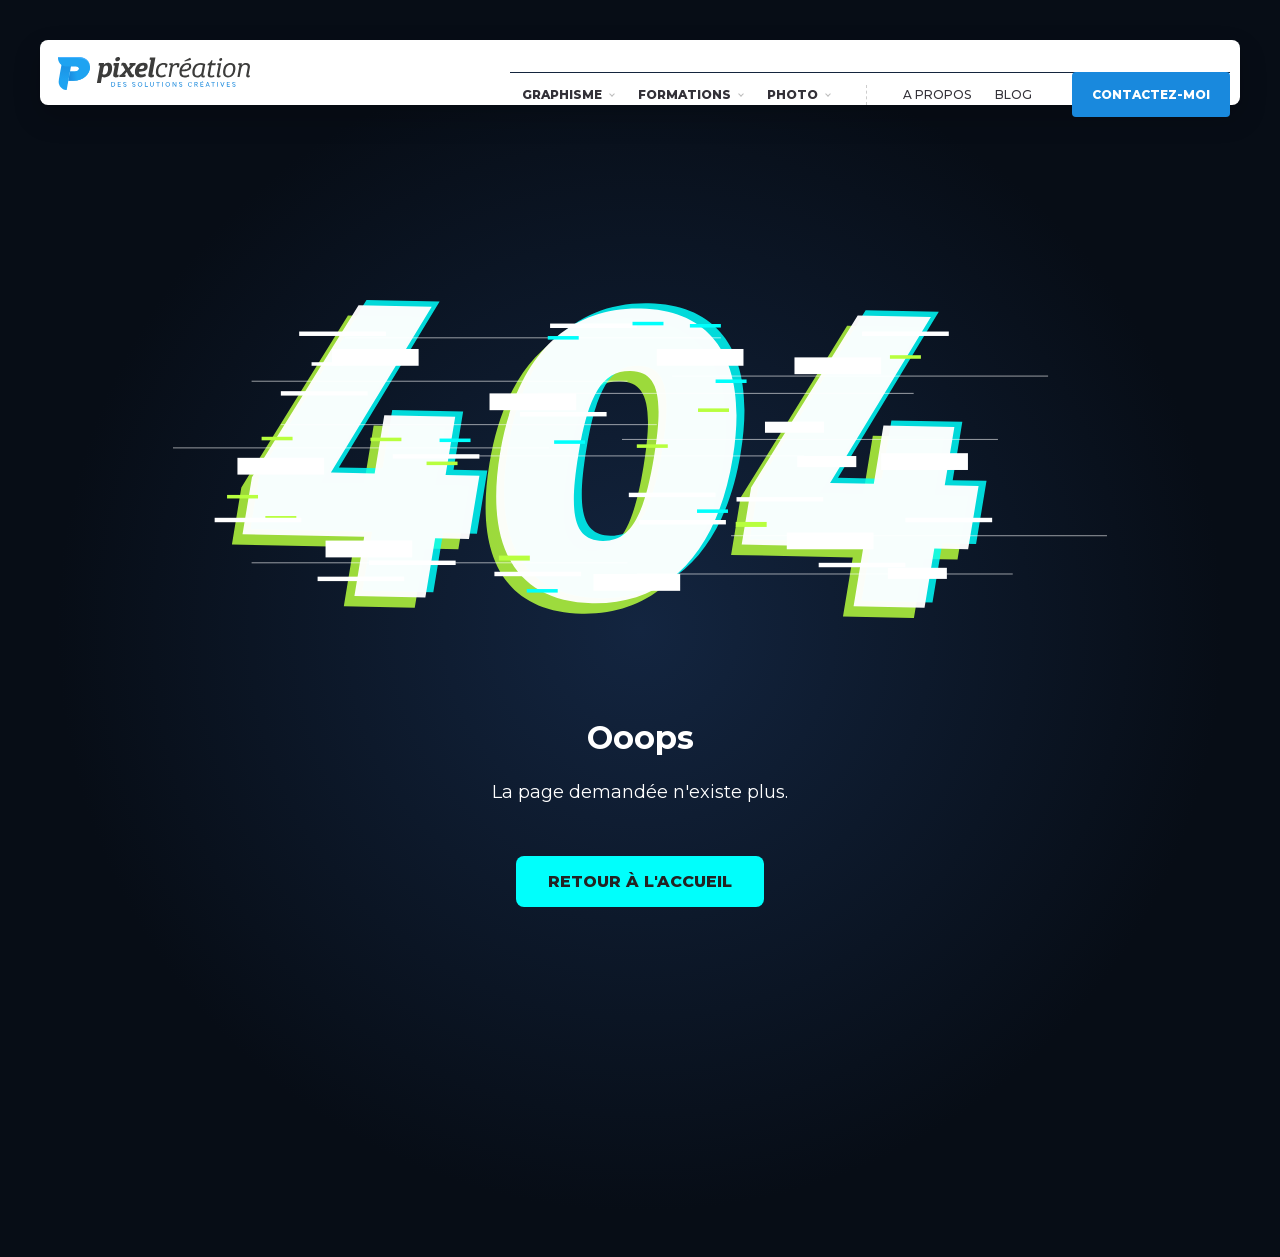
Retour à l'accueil (640, 881)
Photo (799, 72)
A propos (937, 72)
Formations (691, 72)
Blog (1013, 72)
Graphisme (568, 72)
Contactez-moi (1151, 72)
